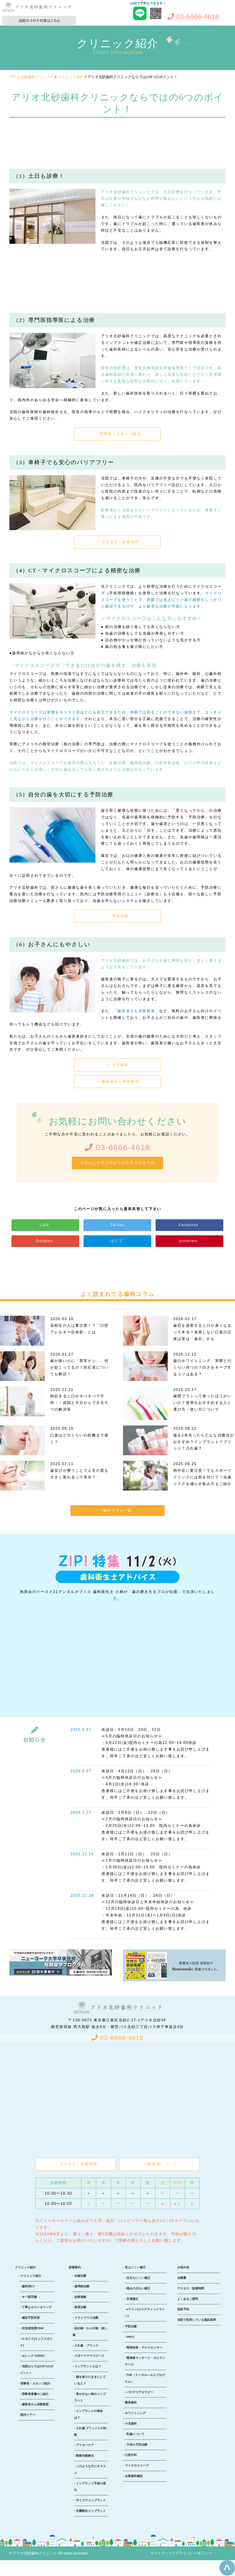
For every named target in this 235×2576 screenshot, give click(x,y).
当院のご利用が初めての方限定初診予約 (117, 1172)
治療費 (181, 2293)
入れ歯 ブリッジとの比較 (90, 2447)
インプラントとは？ (87, 2382)
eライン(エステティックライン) (145, 2328)
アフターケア (85, 2461)
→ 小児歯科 (117, 1072)
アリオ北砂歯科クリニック (35, 2569)
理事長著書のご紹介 (35, 2409)
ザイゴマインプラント (91, 2516)
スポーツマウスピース (89, 2371)
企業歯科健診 (134, 2492)
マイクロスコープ (137, 2481)
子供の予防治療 (136, 2460)
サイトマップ (161, 2569)
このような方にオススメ (90, 2485)
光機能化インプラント (91, 2526)
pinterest (189, 1251)
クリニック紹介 (30, 2291)
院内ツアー (27, 2430)
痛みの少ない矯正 (138, 2304)
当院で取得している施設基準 (196, 2335)
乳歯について (135, 2450)
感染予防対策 (31, 2333)
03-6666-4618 (193, 16)
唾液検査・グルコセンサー (144, 2363)
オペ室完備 (29, 2312)
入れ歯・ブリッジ (86, 2361)
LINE (45, 1235)
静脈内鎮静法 (85, 2471)
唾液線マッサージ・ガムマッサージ (145, 2377)
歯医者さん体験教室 (35, 2420)
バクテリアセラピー (139, 2407)
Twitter (117, 1235)
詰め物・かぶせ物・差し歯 (90, 2347)
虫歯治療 (80, 2291)
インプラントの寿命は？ (88, 2430)
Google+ (45, 1251)
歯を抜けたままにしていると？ (90, 2396)
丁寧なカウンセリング (37, 2323)
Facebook (189, 1235)
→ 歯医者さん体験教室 (117, 1090)
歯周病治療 (81, 2302)
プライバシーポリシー (193, 2569)
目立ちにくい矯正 (138, 2293)
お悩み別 (183, 2283)
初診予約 (183, 2325)
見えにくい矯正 (135, 2283)
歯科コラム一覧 (117, 1521)
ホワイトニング (135, 2429)
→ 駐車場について (159, 2174)
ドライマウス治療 (86, 2333)
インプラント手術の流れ (90, 2502)
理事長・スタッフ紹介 (35, 2399)
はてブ (117, 1251)
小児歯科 (131, 2439)
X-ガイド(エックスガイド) (36, 2358)
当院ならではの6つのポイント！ (36, 2385)
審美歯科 (131, 2418)
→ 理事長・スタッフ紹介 (117, 436)
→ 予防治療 (117, 921)
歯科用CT (28, 2302)
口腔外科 (131, 2470)
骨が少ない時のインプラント (90, 2413)
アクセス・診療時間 (190, 2304)
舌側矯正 (132, 2314)
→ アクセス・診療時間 (117, 546)
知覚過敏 (80, 2312)
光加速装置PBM (32, 2344)
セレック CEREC (33, 2371)
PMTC (130, 2352)
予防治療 (131, 2342)
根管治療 (80, 2323)
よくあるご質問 (187, 2314)
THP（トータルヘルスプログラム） (145, 2394)
